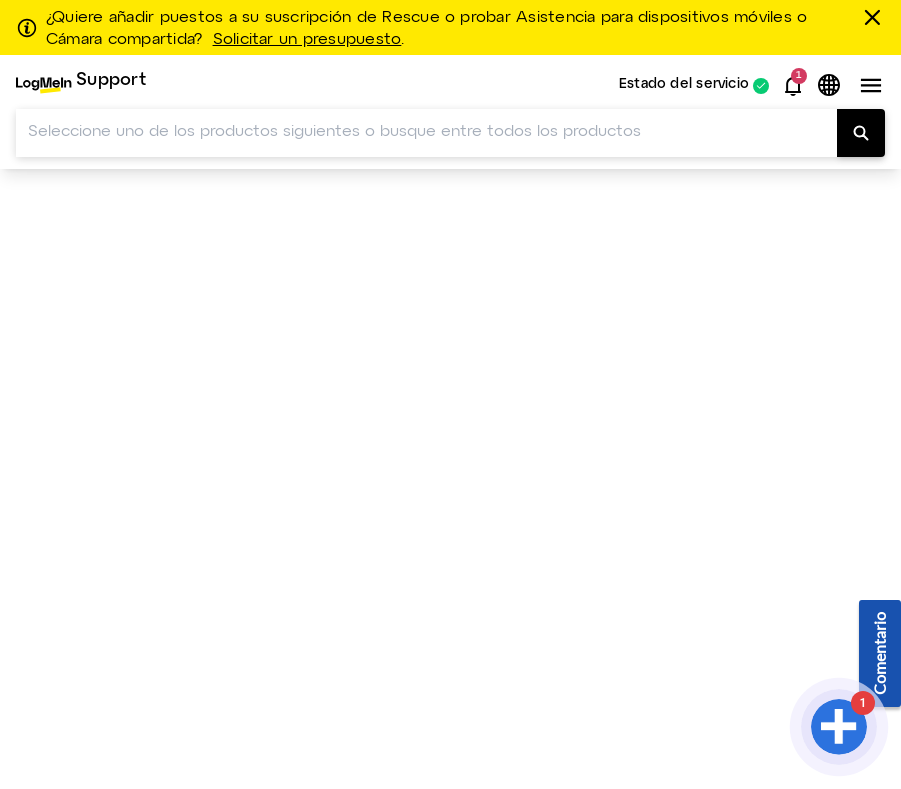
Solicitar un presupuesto (307, 40)
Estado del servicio (684, 85)
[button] (793, 86)
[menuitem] (81, 85)
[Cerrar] (876, 17)
